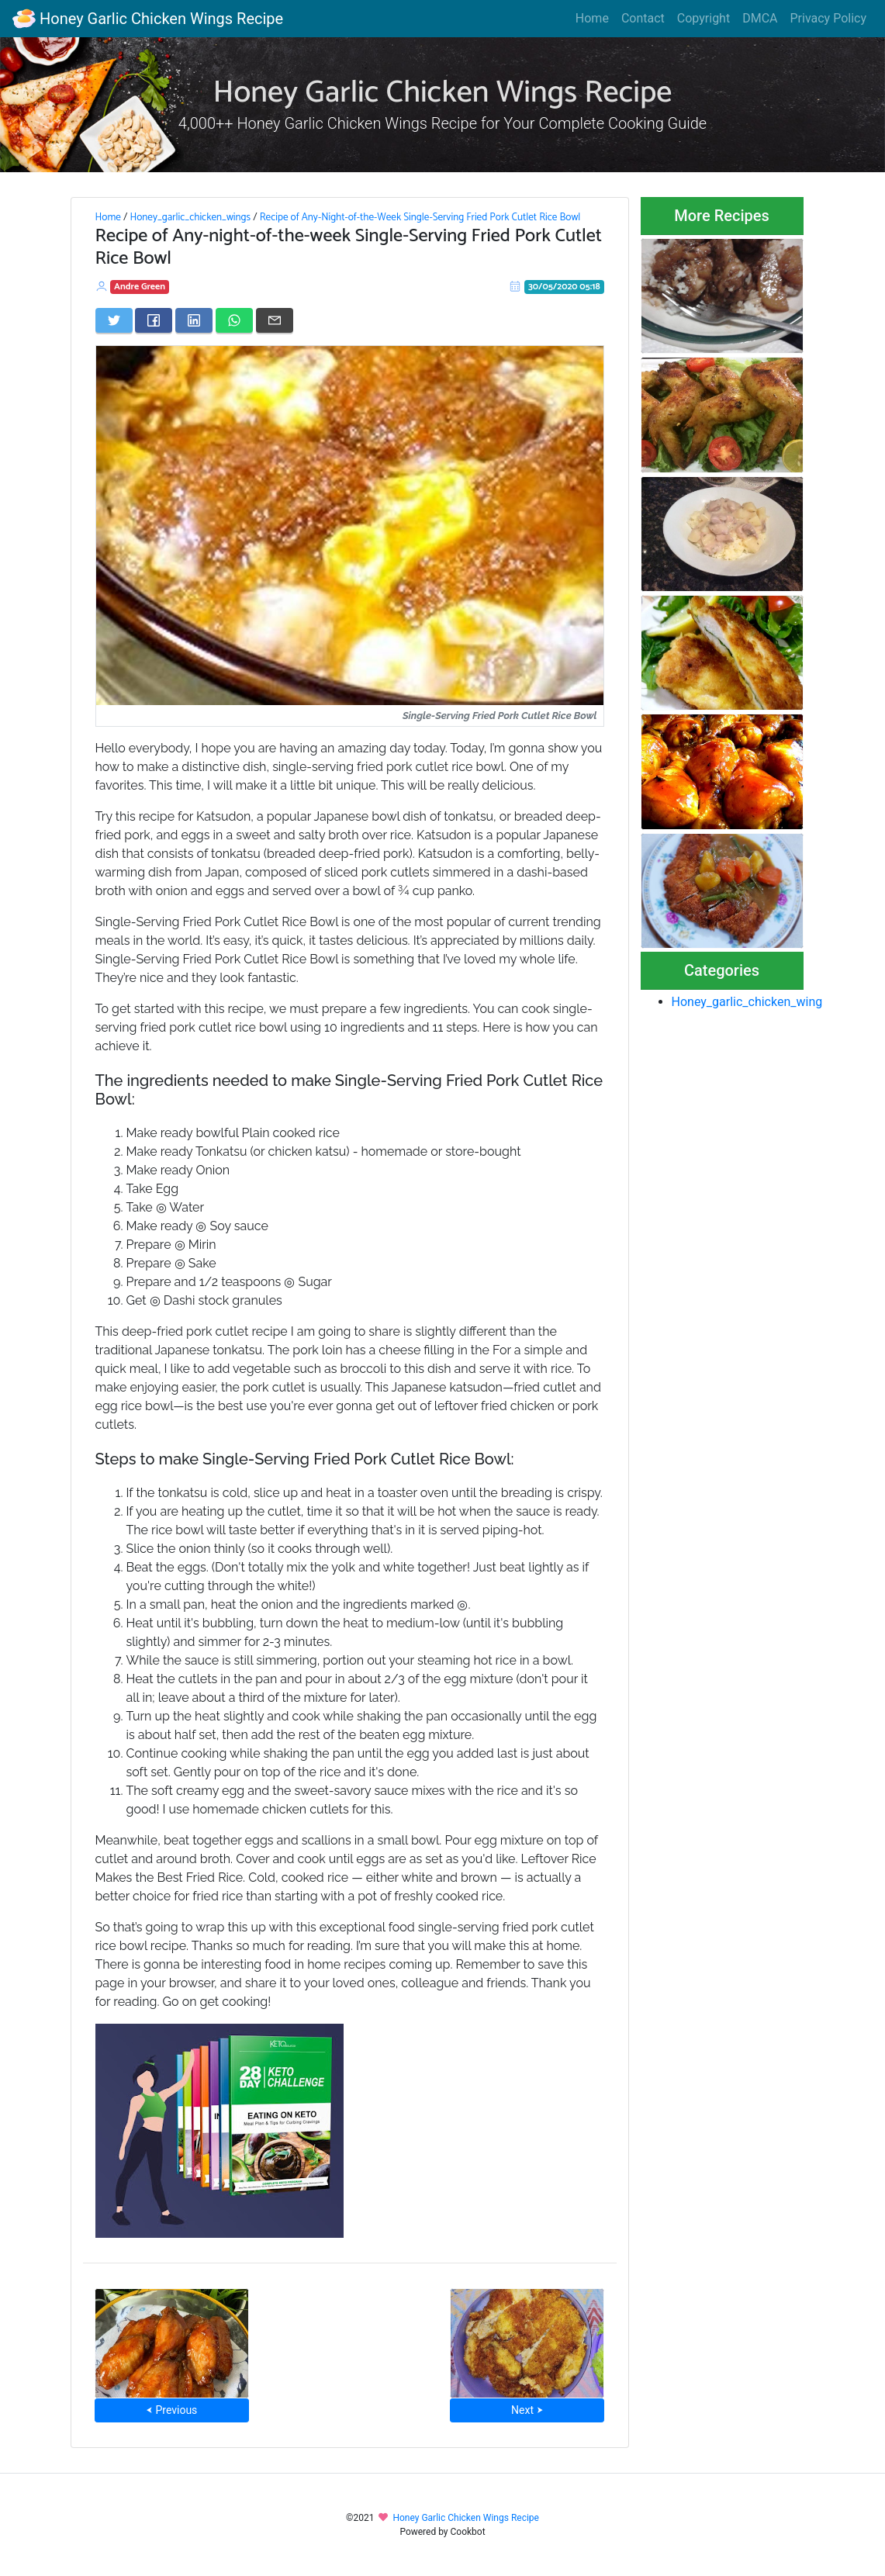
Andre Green (139, 286)
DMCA (759, 18)
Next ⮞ (527, 2410)
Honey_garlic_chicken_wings (190, 217)
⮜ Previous (171, 2410)
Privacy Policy (828, 18)
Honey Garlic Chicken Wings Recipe (147, 18)
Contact (643, 18)
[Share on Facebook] (153, 320)
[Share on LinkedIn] (194, 320)
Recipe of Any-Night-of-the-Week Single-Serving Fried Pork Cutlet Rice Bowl (420, 217)
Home (592, 18)
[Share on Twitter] (114, 320)
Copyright (703, 18)
